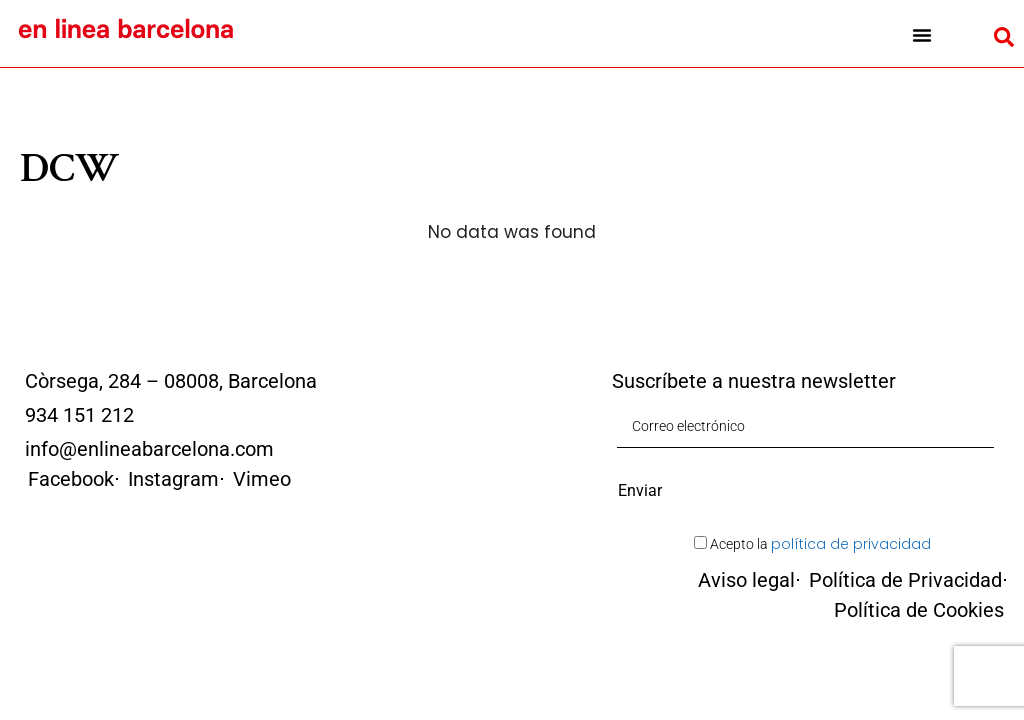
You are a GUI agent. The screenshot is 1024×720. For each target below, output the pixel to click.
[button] (921, 35)
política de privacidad (851, 544)
